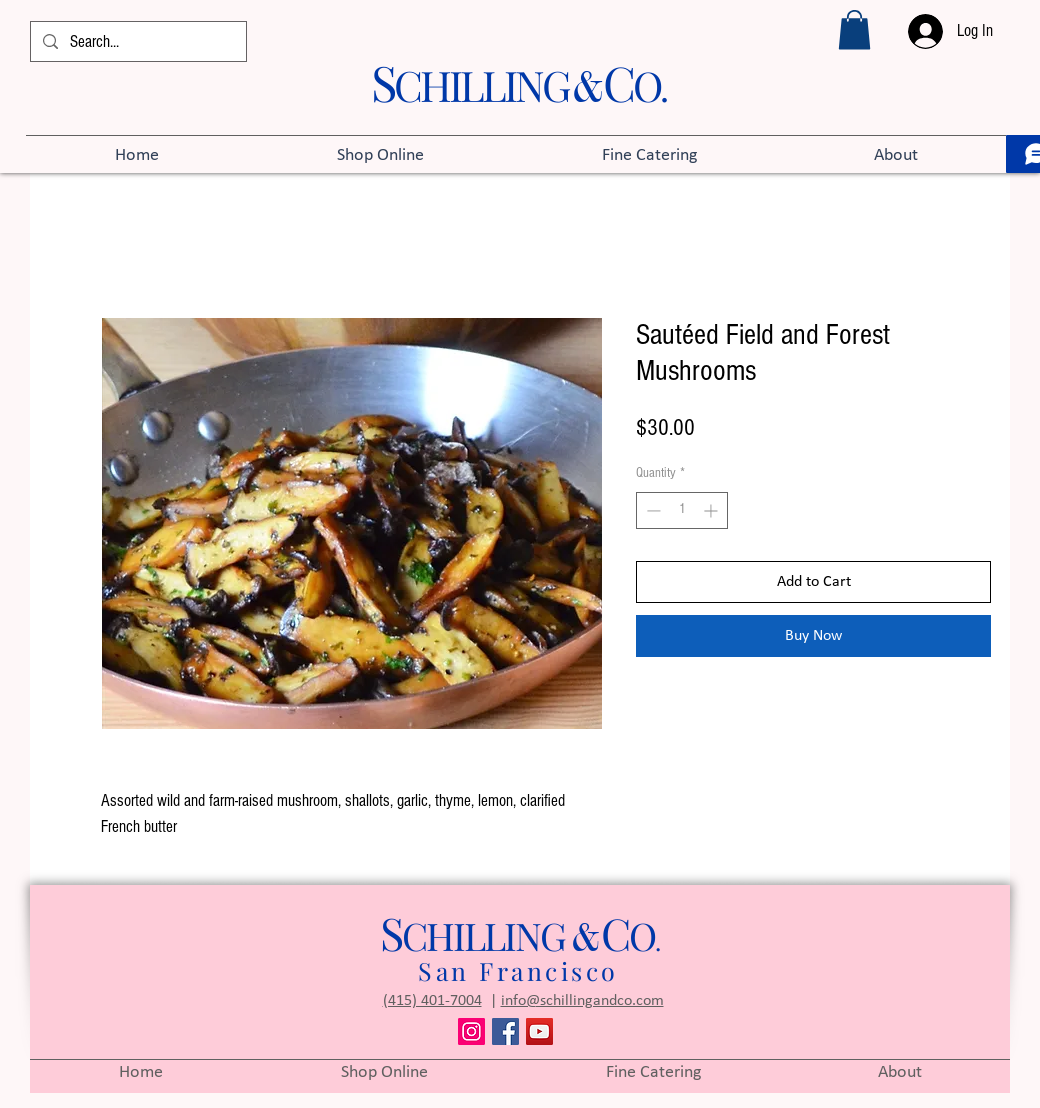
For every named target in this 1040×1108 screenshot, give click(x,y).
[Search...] (137, 42)
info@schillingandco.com (582, 1001)
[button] (854, 29)
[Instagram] (471, 1031)
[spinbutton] (682, 510)
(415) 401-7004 (432, 1001)
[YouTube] (539, 1031)
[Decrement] (651, 510)
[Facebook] (505, 1031)
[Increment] (712, 510)
